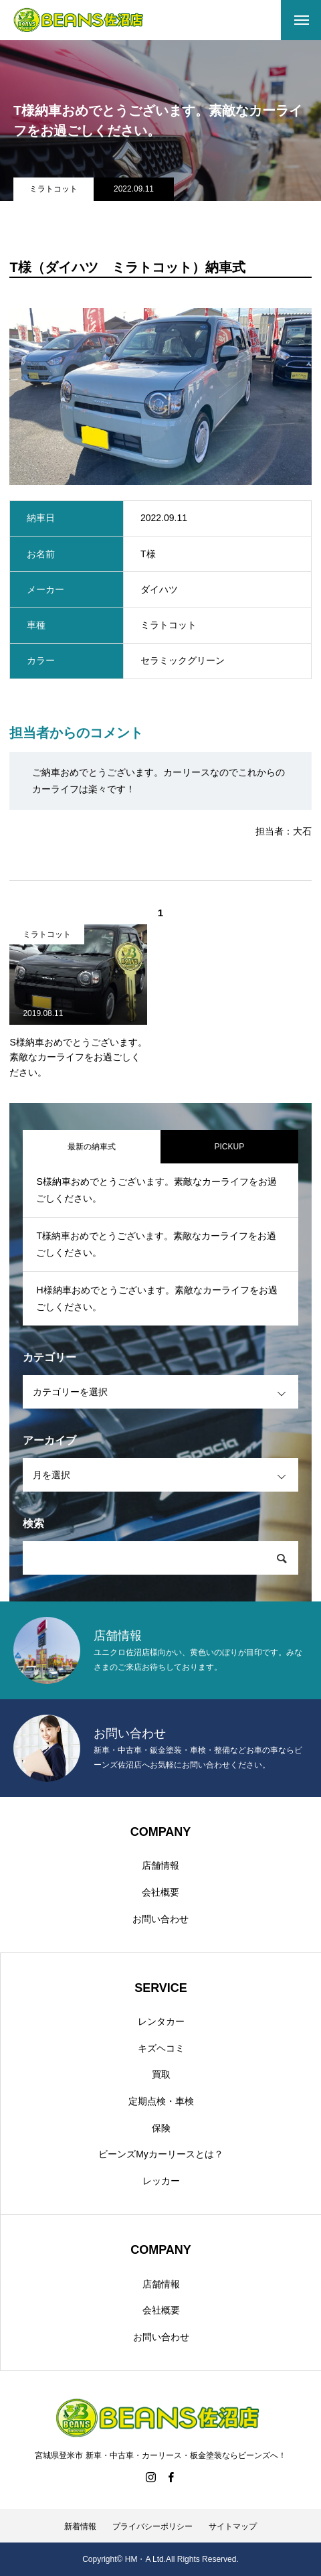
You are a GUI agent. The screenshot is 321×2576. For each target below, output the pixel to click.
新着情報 (80, 2526)
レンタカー (161, 2021)
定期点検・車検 (161, 2101)
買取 (161, 2074)
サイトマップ (233, 2526)
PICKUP (229, 1146)
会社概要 (160, 1892)
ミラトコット (53, 189)
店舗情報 (160, 1865)
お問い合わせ (160, 1919)
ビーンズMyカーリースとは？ (160, 2154)
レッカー (161, 2180)
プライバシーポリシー (152, 2526)
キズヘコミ (161, 2048)
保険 (161, 2128)
